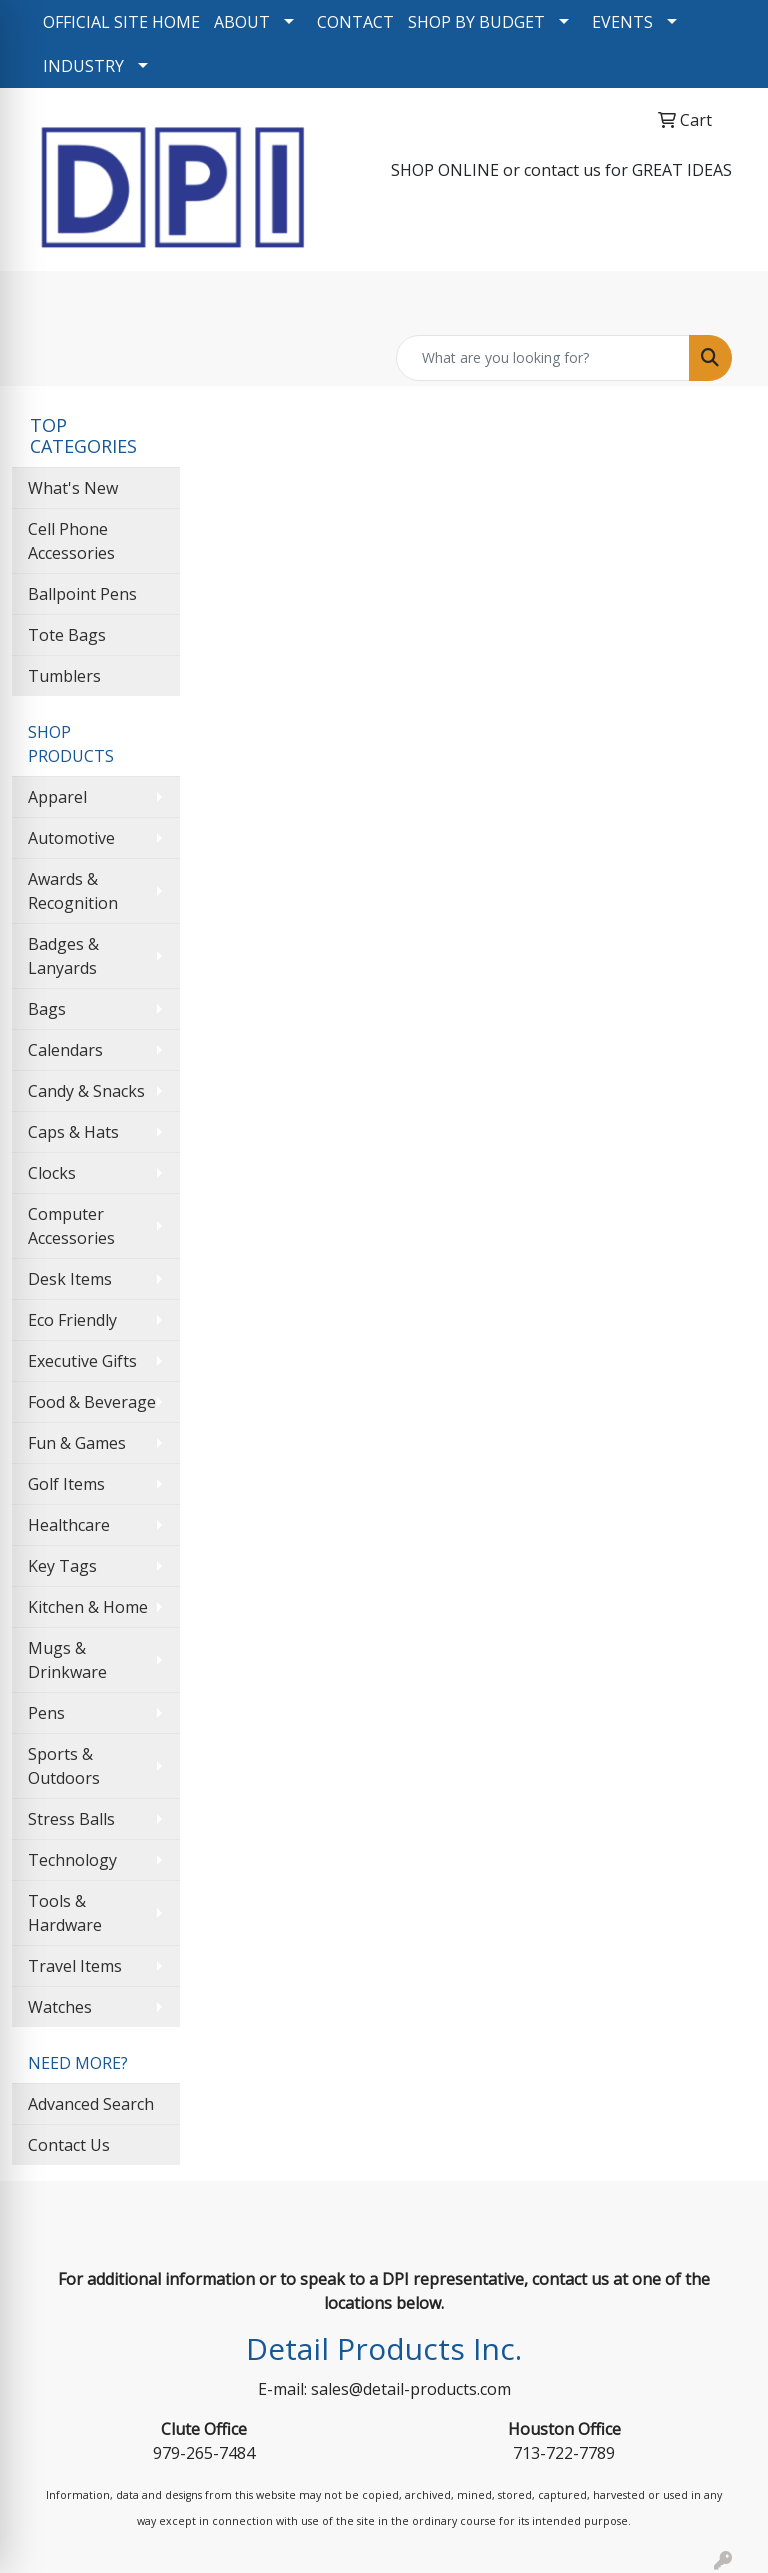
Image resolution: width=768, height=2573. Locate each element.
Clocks (52, 1173)
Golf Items (66, 1484)
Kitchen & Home (88, 1607)
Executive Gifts (82, 1361)
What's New (73, 488)
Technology (72, 1860)
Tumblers (64, 676)
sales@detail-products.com (411, 2389)
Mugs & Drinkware (67, 1660)
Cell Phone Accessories (71, 541)
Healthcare (69, 1525)
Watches (60, 2007)
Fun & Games (77, 1443)
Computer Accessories (71, 1226)
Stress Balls (71, 1819)
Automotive (71, 838)
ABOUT (242, 22)
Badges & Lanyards (63, 956)
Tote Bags (67, 635)
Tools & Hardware (65, 1913)
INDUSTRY (83, 66)
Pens (46, 1713)
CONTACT (355, 22)
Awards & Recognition (73, 891)
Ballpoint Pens (82, 594)
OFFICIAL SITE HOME (121, 22)
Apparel (57, 797)
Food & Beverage (92, 1402)
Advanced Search (91, 2104)
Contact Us (69, 2145)
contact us (562, 170)
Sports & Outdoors (64, 1766)
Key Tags (62, 1566)
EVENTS (622, 22)
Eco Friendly (72, 1320)
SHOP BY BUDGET (476, 22)
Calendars (65, 1050)
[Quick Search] (543, 358)
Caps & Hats (73, 1132)
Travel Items (75, 1966)
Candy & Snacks (86, 1091)
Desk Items (70, 1279)
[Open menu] (728, 300)
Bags (47, 1009)
